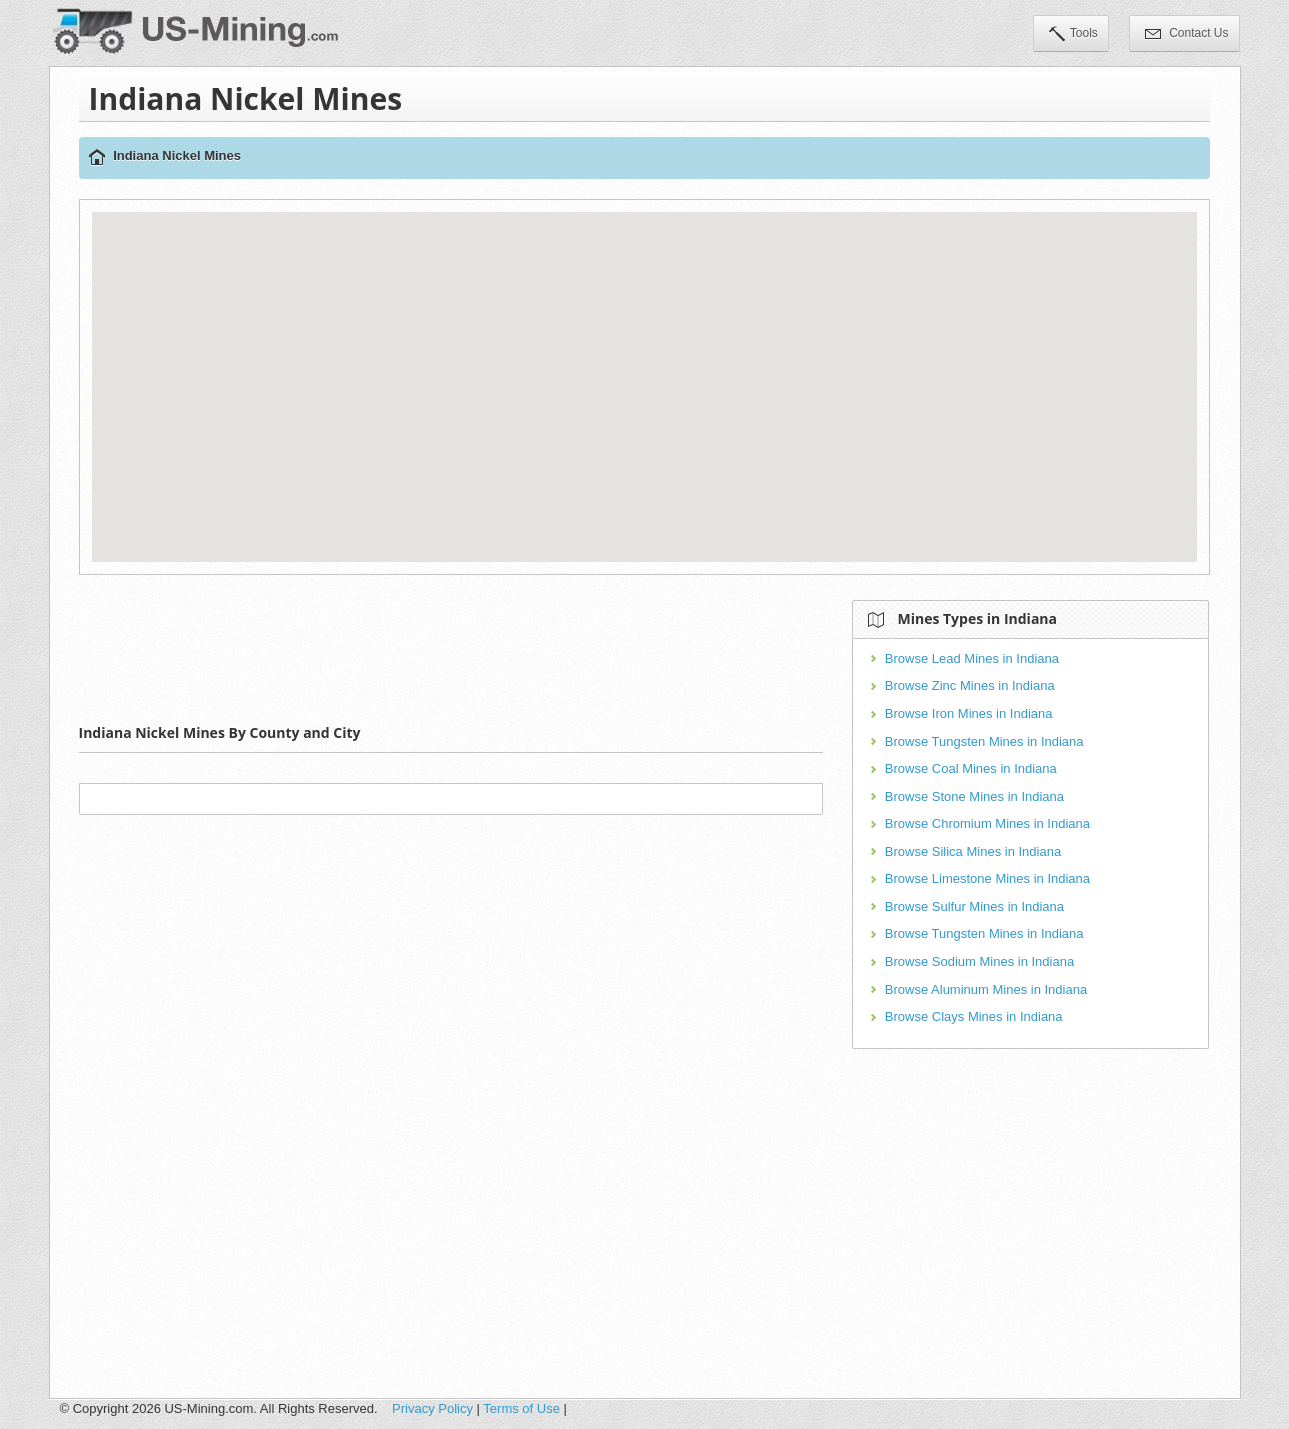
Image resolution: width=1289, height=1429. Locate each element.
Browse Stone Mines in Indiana (974, 796)
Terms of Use (521, 1408)
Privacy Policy (432, 1408)
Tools (1073, 35)
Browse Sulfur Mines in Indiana (974, 906)
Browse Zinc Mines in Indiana (970, 685)
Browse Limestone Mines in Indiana (987, 878)
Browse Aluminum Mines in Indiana (986, 989)
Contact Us (1187, 35)
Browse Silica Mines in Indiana (973, 851)
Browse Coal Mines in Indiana (971, 768)
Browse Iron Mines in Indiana (969, 713)
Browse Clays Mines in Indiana (974, 1016)
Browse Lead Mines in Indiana (972, 658)
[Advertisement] (451, 645)
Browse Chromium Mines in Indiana (987, 823)
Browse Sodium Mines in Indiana (979, 961)
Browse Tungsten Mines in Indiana (984, 741)
